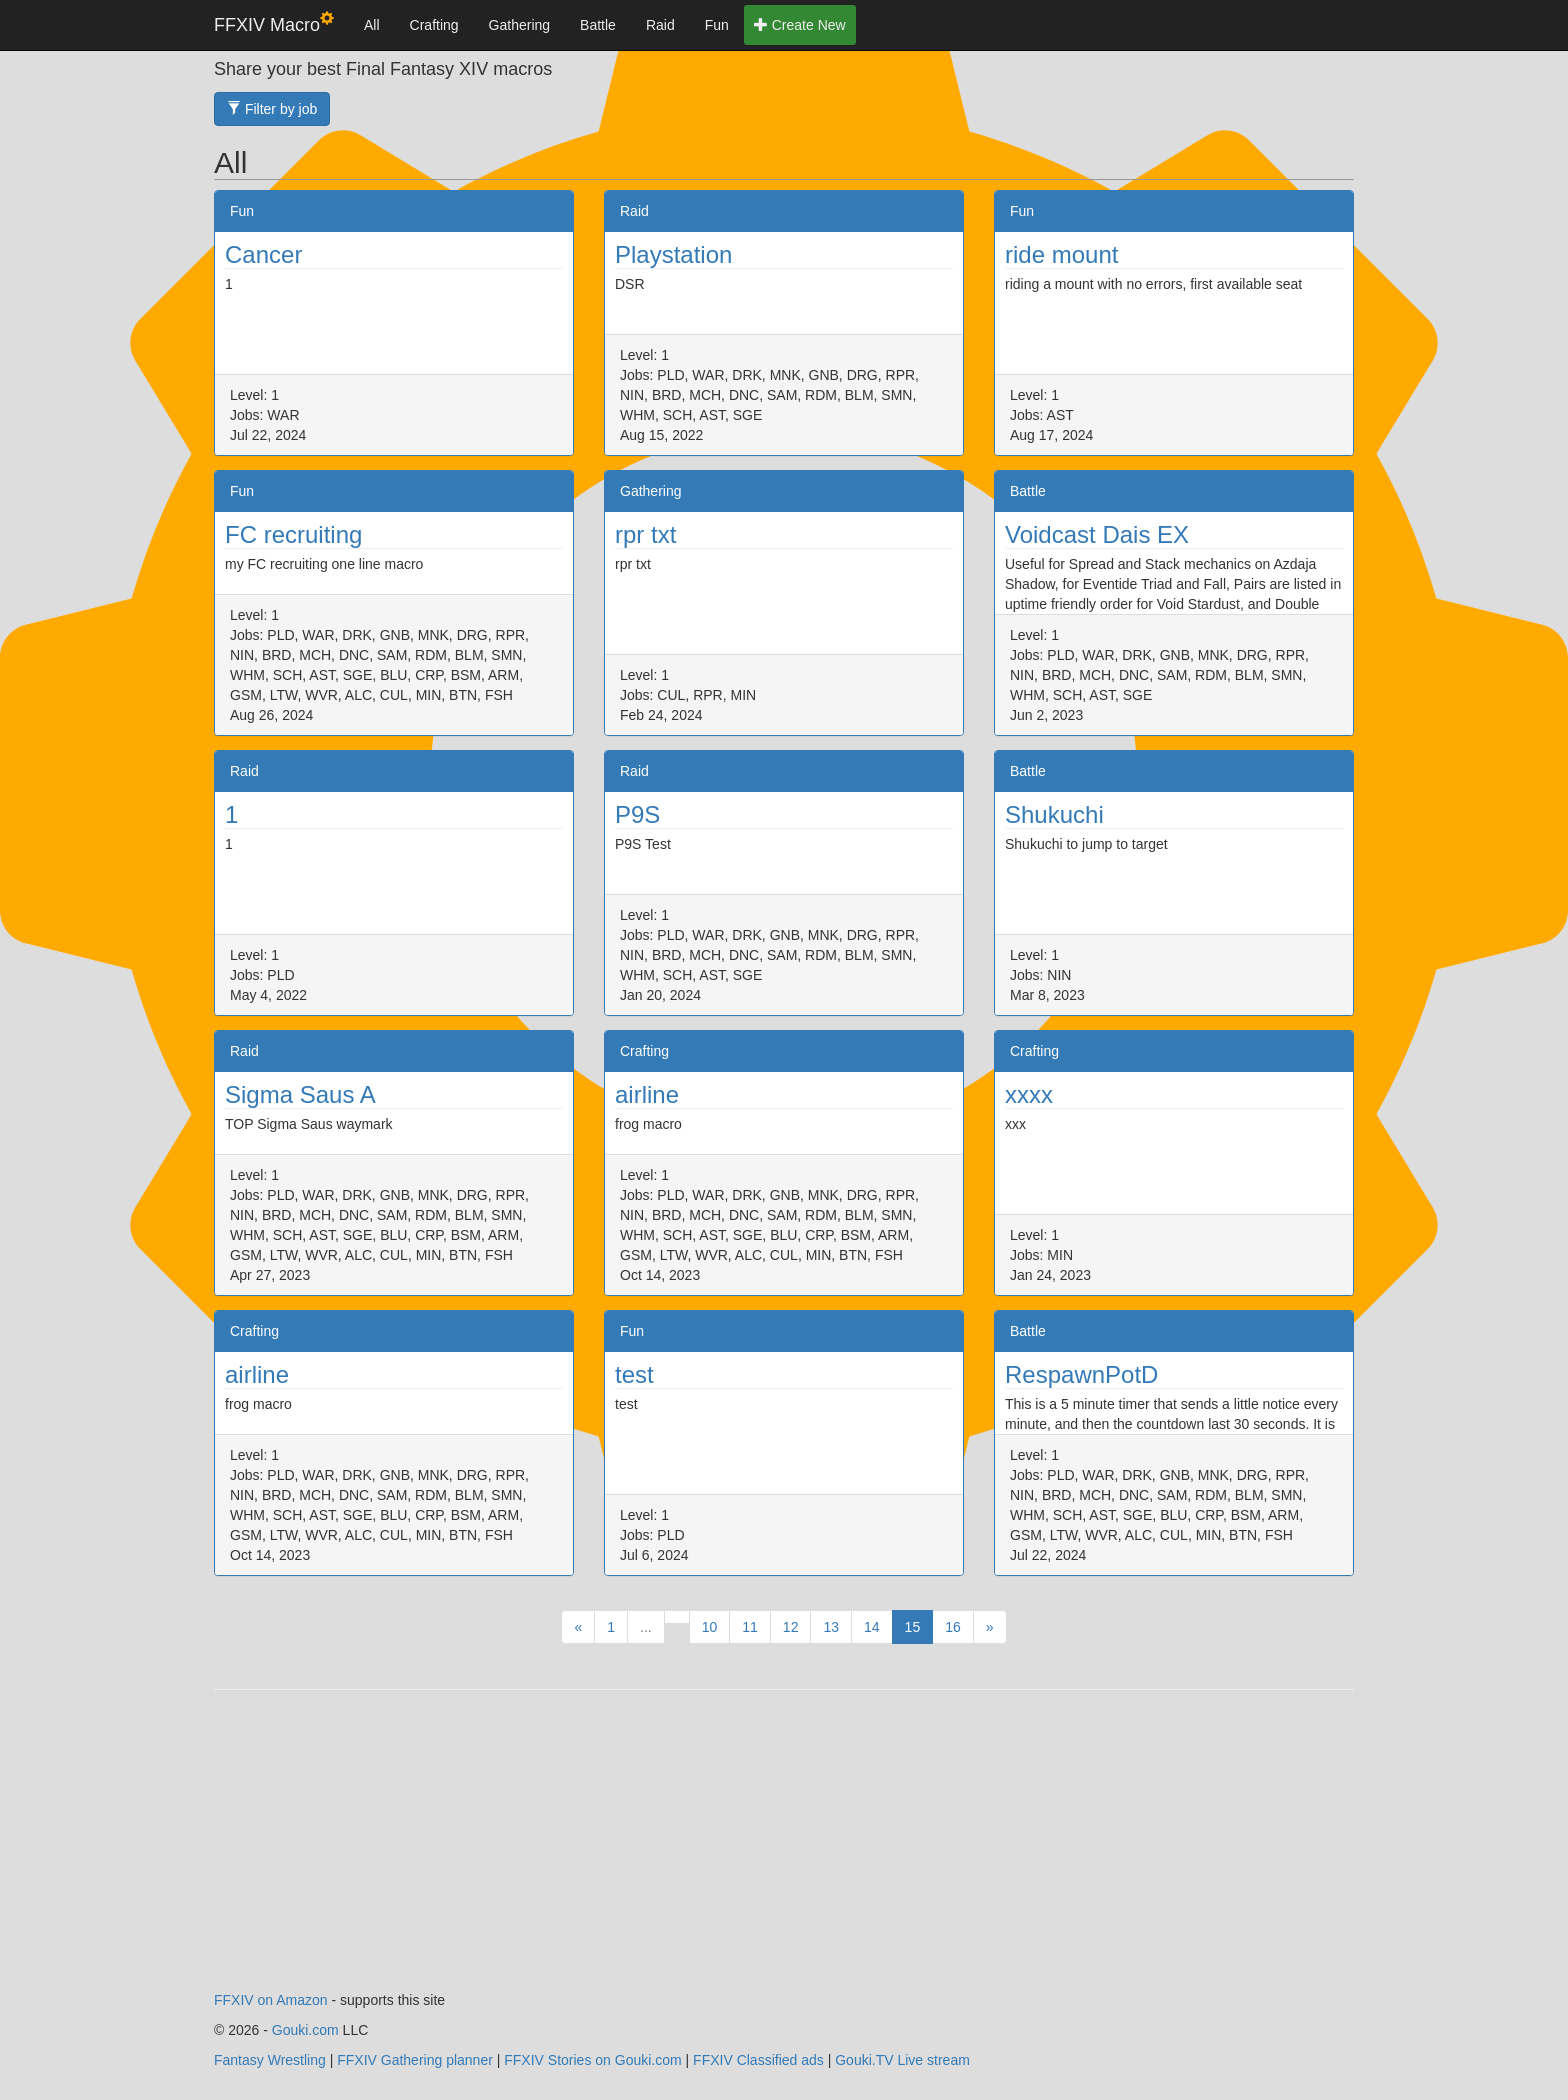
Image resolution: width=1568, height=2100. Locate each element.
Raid (660, 25)
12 (791, 1627)
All (372, 25)
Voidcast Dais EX (1097, 534)
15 (913, 1627)
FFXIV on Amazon (271, 2000)
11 (750, 1627)
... (646, 1627)
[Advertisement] (784, 1850)
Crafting (434, 25)
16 (953, 1627)
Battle (598, 25)
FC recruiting (293, 534)
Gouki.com (305, 2030)
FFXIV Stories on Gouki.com (592, 2060)
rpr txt (645, 534)
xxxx (1029, 1094)
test (634, 1374)
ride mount (1061, 254)
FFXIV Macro (274, 23)
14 (872, 1627)
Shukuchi (1054, 814)
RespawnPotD (1081, 1374)
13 (831, 1627)
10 (710, 1627)
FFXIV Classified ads (758, 2060)
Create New (800, 25)
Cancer (263, 254)
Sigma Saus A (300, 1094)
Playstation (673, 254)
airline (647, 1094)
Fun (717, 25)
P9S (637, 814)
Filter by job (272, 109)
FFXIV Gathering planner (415, 2060)
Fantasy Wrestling (270, 2060)
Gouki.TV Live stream (902, 2060)
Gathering (519, 25)
